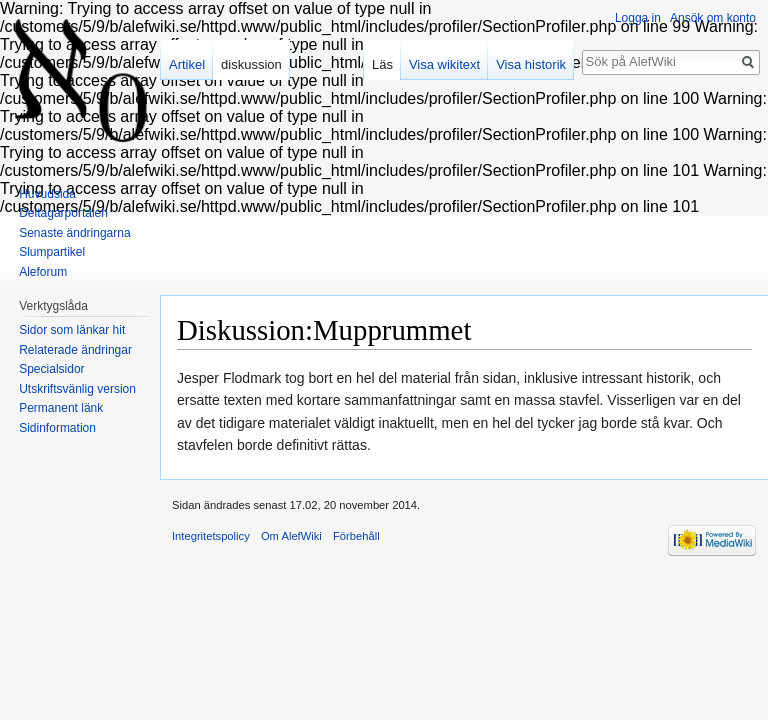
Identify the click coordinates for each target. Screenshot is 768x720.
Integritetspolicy (211, 536)
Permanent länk (61, 408)
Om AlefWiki (291, 536)
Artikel (187, 64)
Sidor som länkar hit (72, 330)
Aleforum (43, 272)
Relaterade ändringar (75, 350)
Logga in (638, 18)
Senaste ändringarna (74, 233)
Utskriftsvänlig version (77, 389)
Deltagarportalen (63, 213)
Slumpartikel (52, 252)
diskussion (251, 64)
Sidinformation (57, 428)
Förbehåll (356, 536)
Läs (382, 64)
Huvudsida (47, 194)
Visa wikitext (444, 64)
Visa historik (531, 64)
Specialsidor (51, 369)
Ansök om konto (713, 18)
